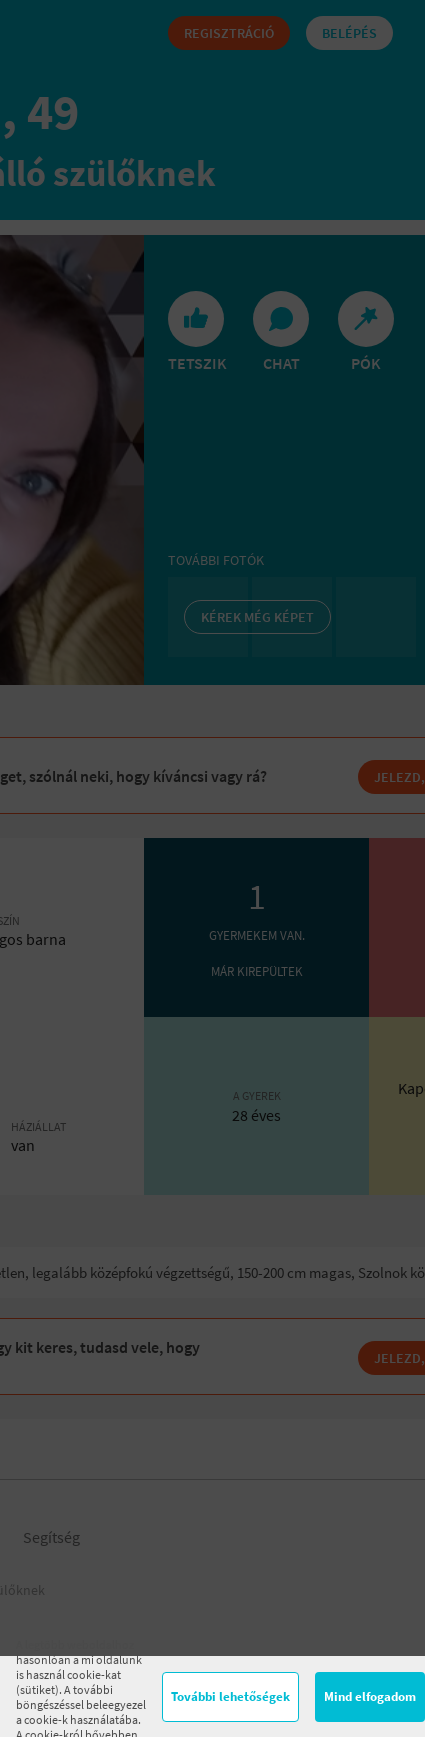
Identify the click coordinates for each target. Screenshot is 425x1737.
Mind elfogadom (370, 1696)
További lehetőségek (230, 1696)
